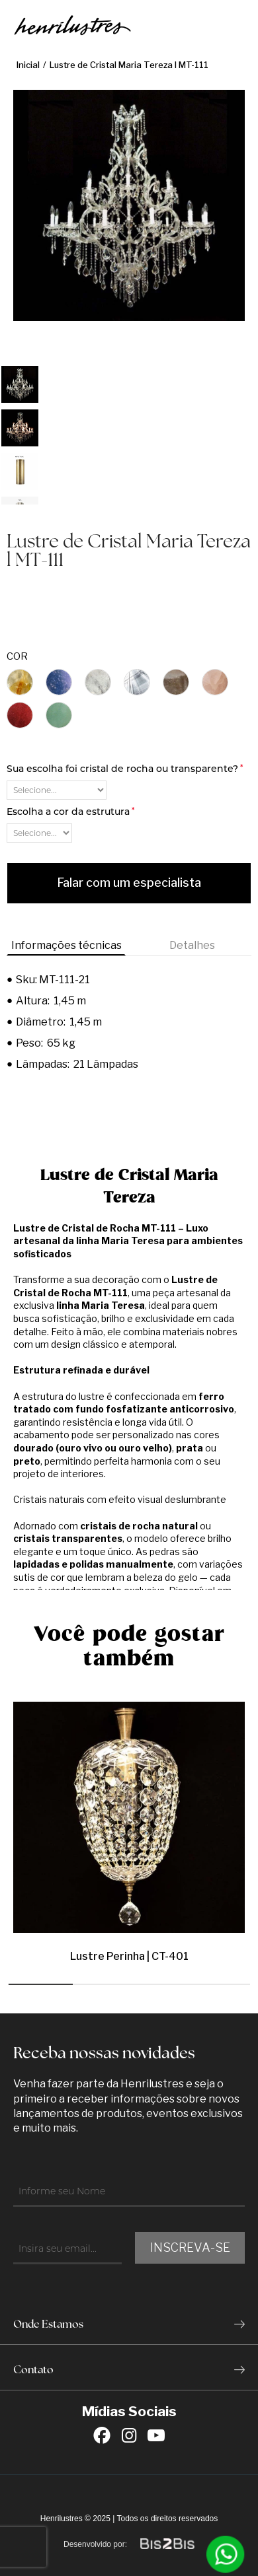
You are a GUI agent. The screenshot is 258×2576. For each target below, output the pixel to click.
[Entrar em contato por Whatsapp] (225, 2554)
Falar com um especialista (129, 882)
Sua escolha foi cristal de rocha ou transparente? (125, 768)
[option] (19, 384)
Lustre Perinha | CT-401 (129, 1956)
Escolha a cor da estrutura (70, 811)
